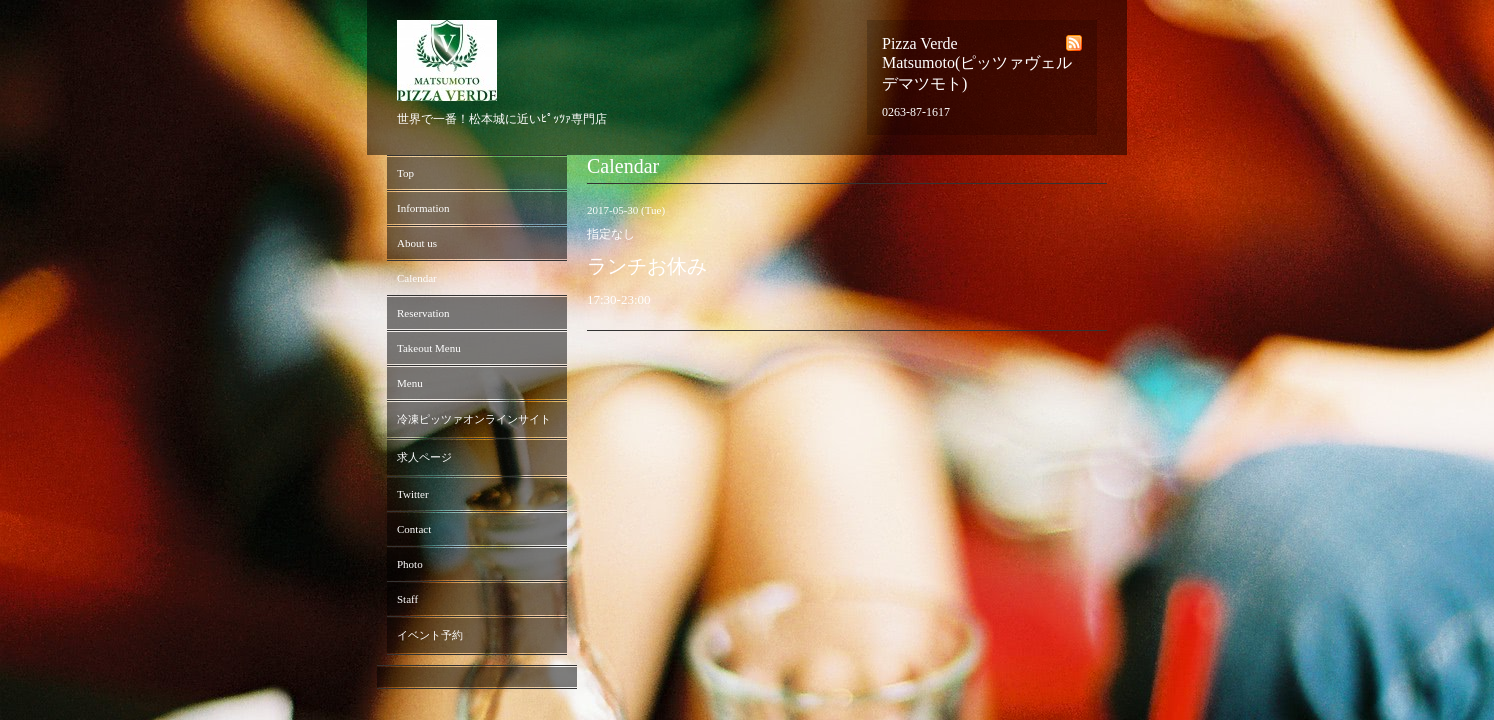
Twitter (413, 494)
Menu (410, 383)
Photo (410, 564)
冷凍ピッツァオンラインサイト (474, 419)
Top (405, 173)
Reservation (423, 313)
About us (417, 243)
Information (423, 208)
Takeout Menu (429, 348)
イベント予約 (430, 635)
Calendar (417, 278)
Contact (414, 529)
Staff (407, 599)
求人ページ (424, 457)
